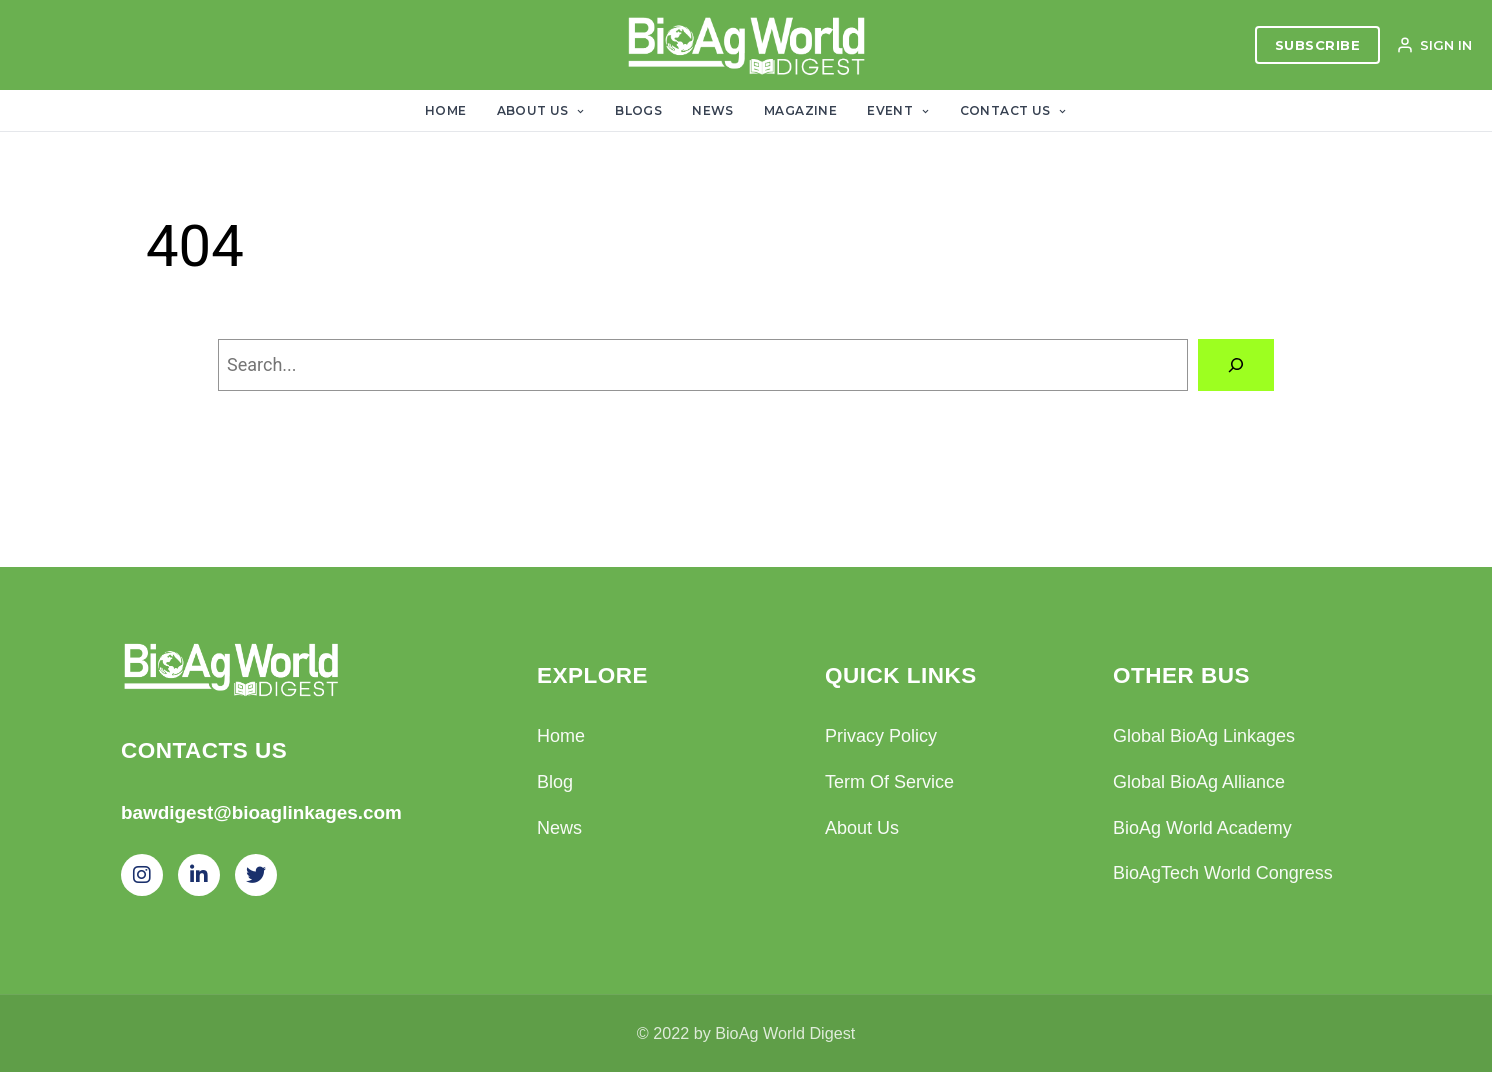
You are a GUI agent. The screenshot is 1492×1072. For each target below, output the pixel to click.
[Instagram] (142, 875)
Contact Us (1013, 110)
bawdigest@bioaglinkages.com (261, 812)
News (713, 110)
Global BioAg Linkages (1204, 736)
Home (446, 110)
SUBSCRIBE (1318, 45)
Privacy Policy (881, 736)
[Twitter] (256, 875)
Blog (555, 782)
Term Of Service (889, 782)
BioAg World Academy (1202, 828)
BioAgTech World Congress (1223, 873)
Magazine (800, 110)
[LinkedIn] (199, 875)
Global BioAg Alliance (1199, 782)
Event (898, 110)
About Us (541, 110)
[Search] (1236, 365)
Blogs (638, 110)
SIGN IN (1434, 45)
